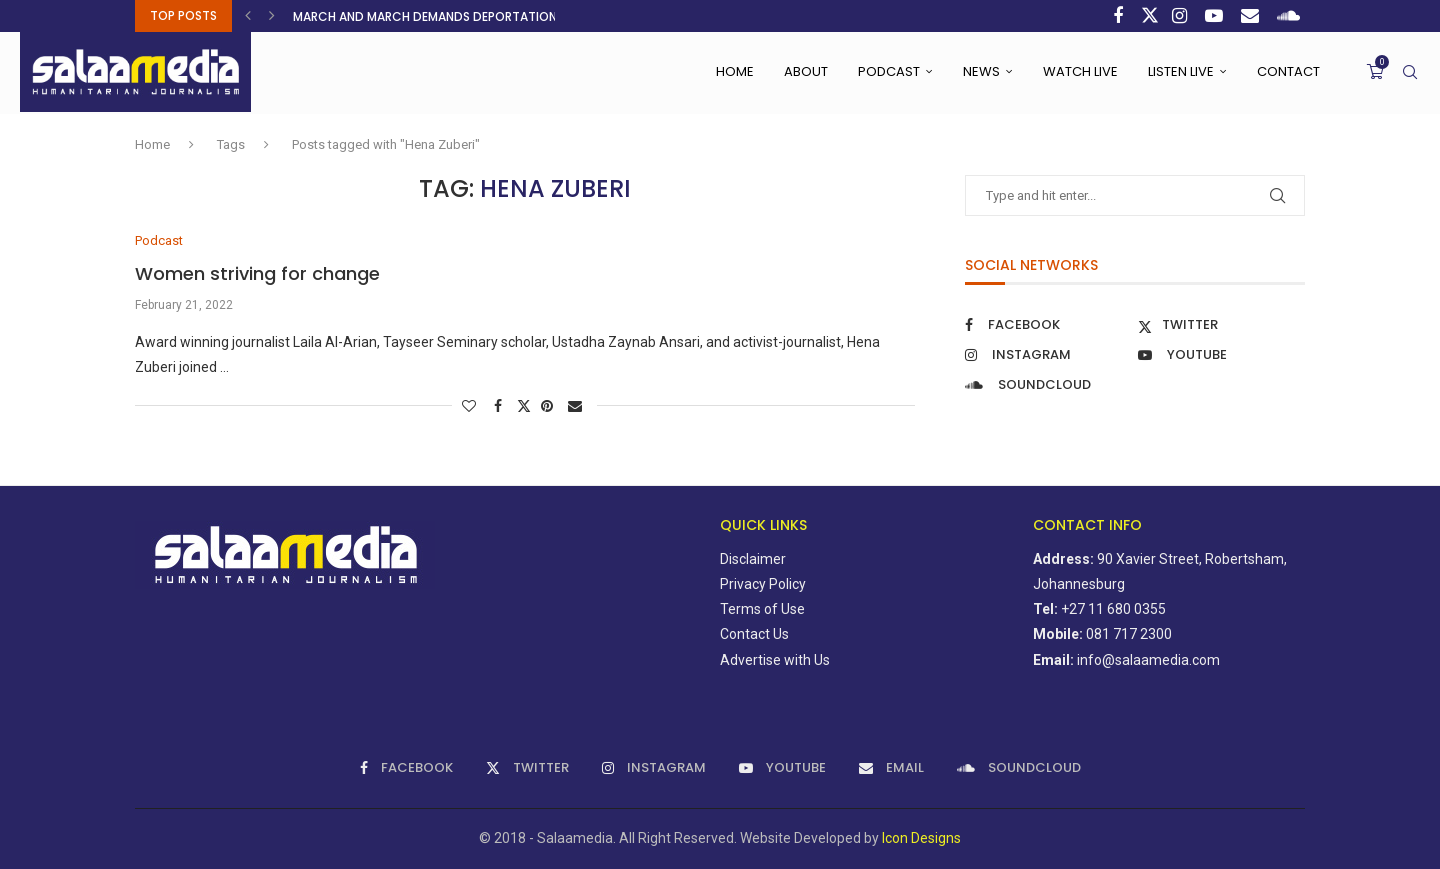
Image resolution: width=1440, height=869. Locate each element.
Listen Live (1181, 71)
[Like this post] (471, 406)
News (981, 71)
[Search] (1410, 72)
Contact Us (754, 634)
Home (735, 71)
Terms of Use (762, 609)
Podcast (889, 71)
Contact (1288, 71)
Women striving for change (257, 273)
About (806, 71)
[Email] (1252, 16)
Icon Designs (921, 838)
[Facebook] (1120, 16)
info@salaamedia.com (1148, 660)
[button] (250, 16)
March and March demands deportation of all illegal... (472, 16)
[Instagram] (1182, 16)
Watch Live (1080, 71)
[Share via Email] (577, 406)
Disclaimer (753, 559)
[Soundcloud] (1291, 16)
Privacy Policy (763, 584)
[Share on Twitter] (524, 405)
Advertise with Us (775, 660)
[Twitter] (1150, 16)
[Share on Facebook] (500, 406)
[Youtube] (1216, 16)
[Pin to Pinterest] (549, 406)
